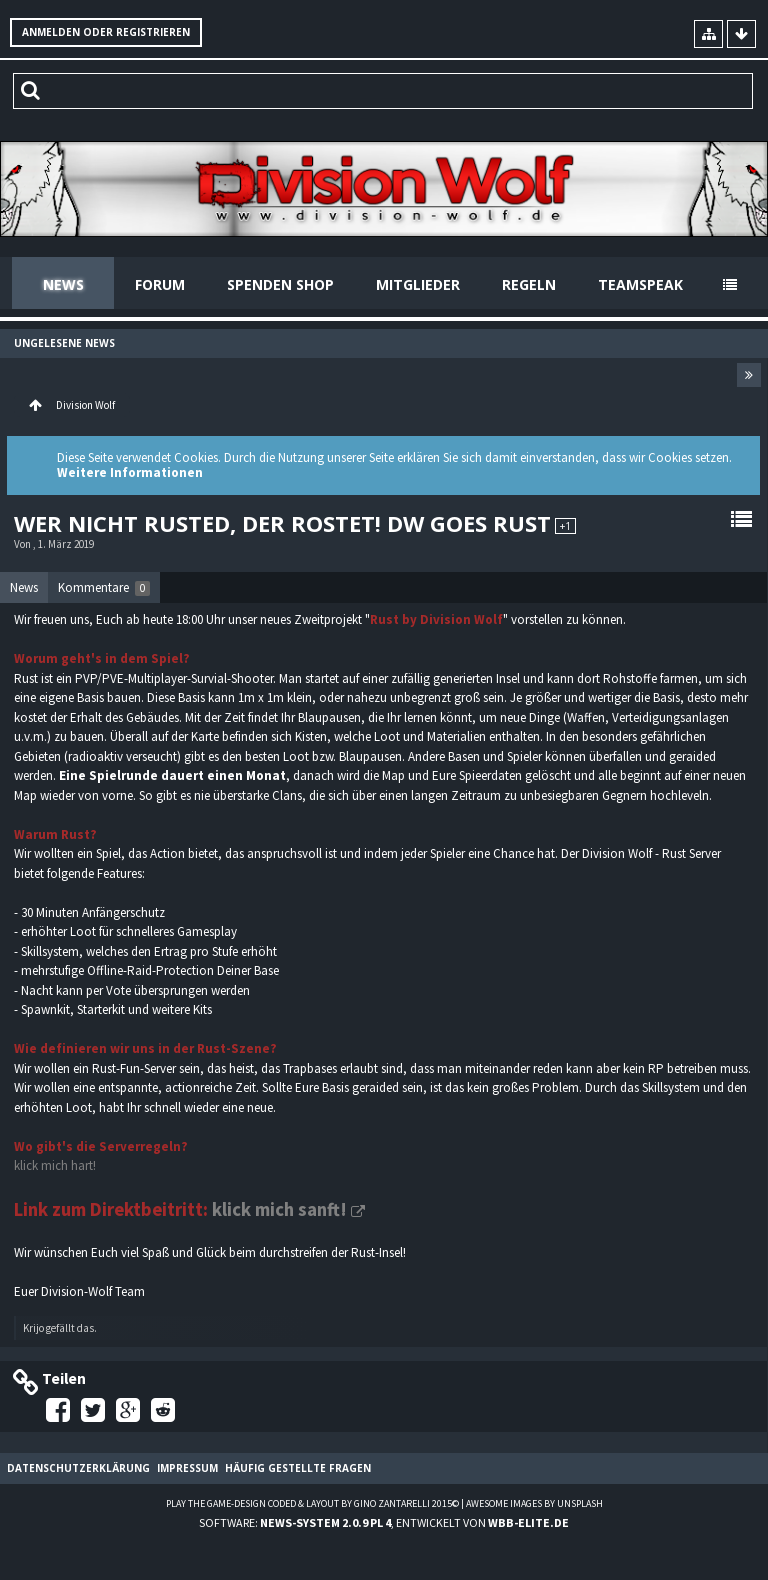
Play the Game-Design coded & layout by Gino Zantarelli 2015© (312, 1503)
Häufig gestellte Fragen (298, 1468)
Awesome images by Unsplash (534, 1503)
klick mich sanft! (279, 1209)
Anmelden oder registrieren (106, 32)
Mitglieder (418, 284)
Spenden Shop (280, 284)
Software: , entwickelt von (384, 1522)
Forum (160, 284)
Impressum (187, 1468)
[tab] (24, 588)
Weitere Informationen (130, 472)
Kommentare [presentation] (104, 587)
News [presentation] (24, 587)
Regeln (529, 284)
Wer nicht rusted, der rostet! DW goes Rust (282, 523)
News (63, 284)
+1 (565, 526)
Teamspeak (640, 284)
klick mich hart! (55, 1165)
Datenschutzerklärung (78, 1468)
